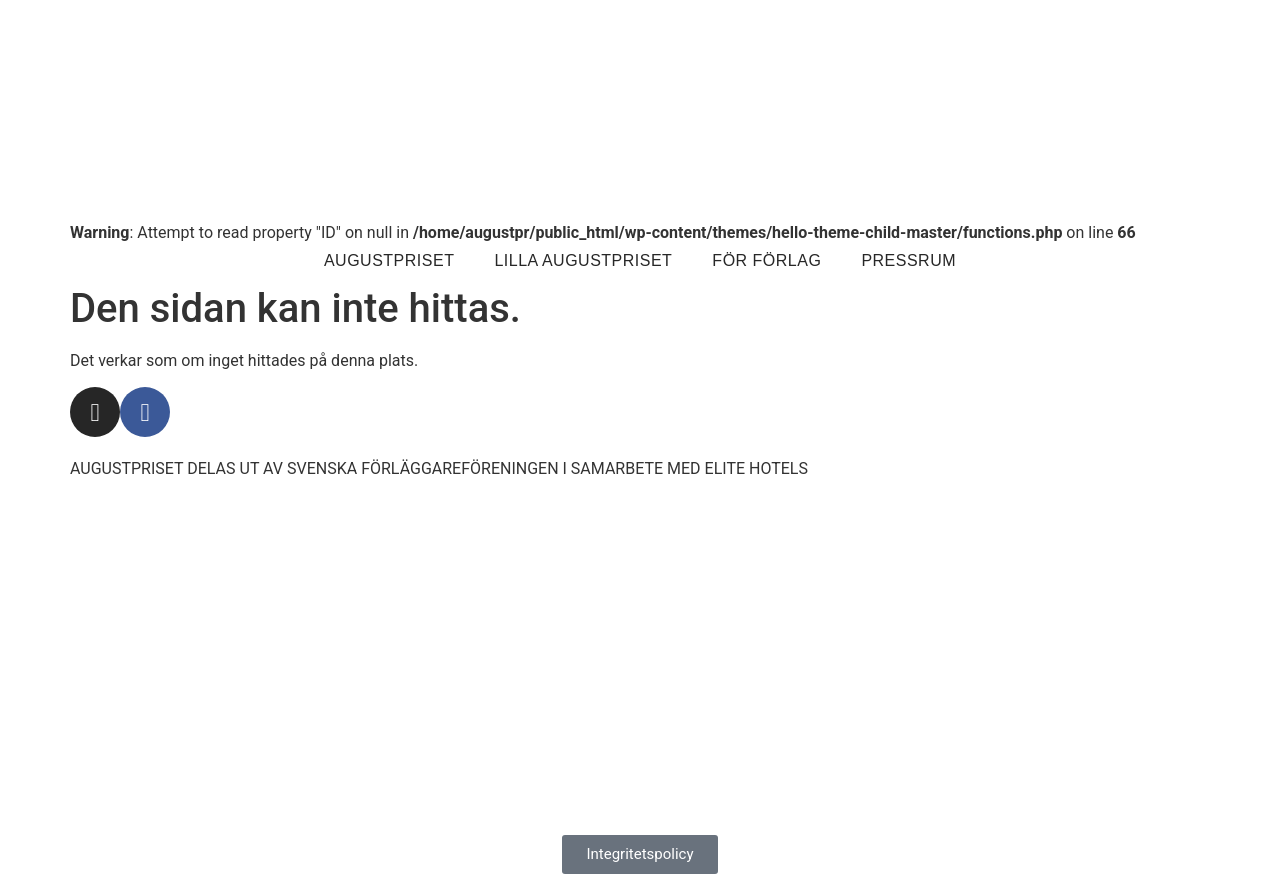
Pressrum (908, 260)
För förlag (766, 260)
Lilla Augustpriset (583, 260)
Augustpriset (389, 260)
